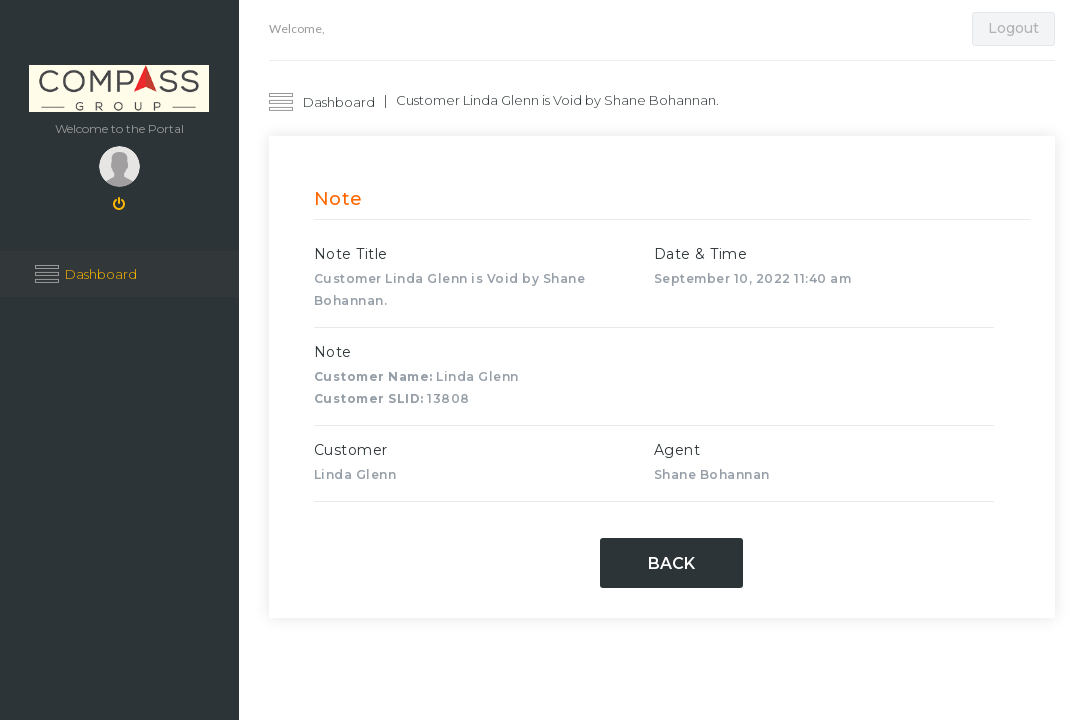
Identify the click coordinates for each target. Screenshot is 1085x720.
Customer (351, 450)
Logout (1013, 28)
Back (671, 563)
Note (333, 352)
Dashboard (101, 274)
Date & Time (701, 254)
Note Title (351, 254)
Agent (677, 450)
